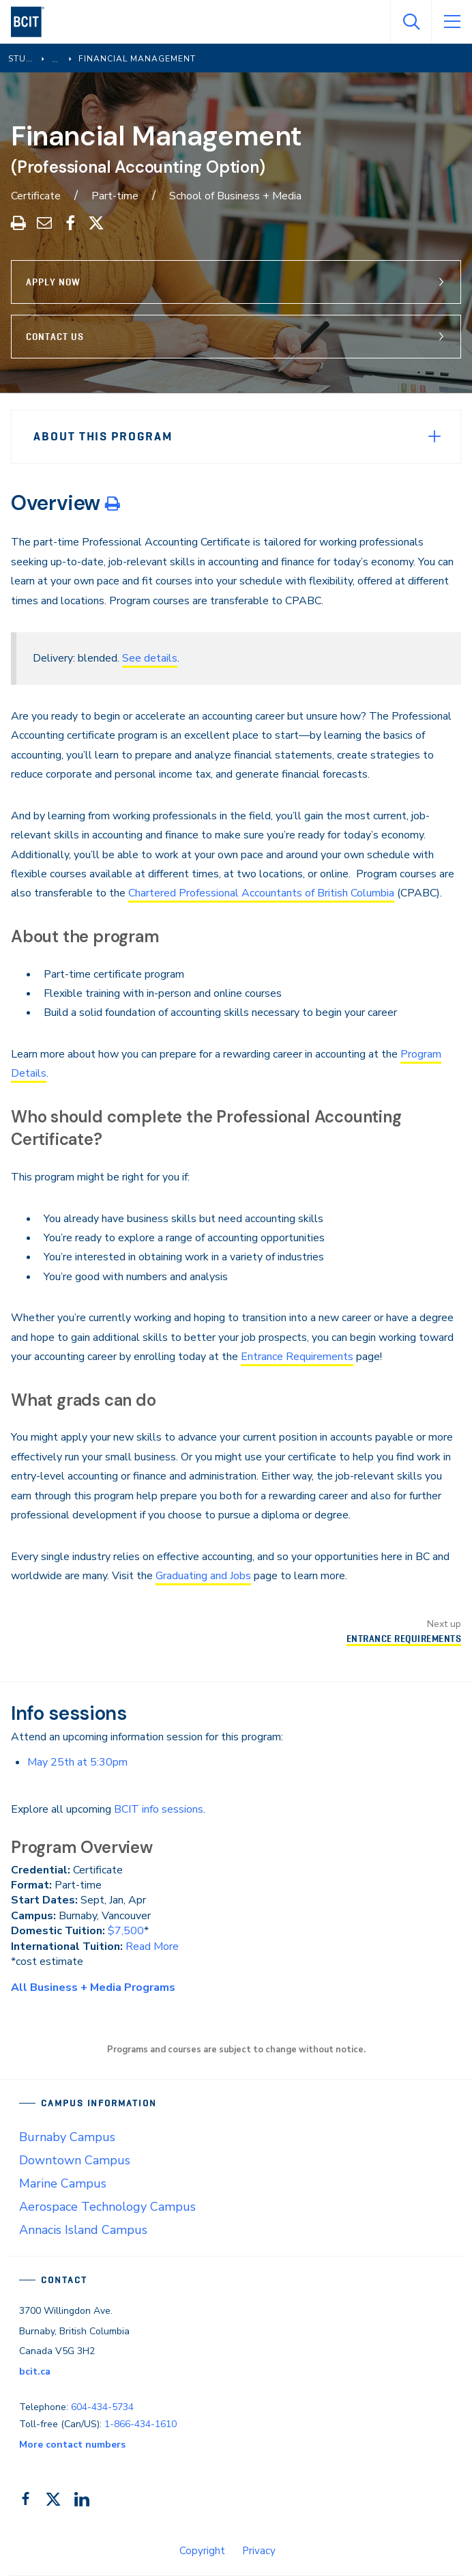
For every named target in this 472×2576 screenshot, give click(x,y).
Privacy (259, 2551)
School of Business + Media (235, 195)
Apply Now (53, 282)
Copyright (202, 2551)
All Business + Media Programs (93, 1987)
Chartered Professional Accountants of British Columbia (261, 893)
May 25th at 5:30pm (77, 1762)
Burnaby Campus (67, 2137)
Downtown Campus (74, 2160)
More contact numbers (72, 2444)
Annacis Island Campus (83, 2230)
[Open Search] (410, 22)
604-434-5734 (102, 2407)
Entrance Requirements (297, 1356)
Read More (152, 1946)
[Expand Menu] (434, 436)
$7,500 (126, 1930)
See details (149, 658)
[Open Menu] (451, 22)
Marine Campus (62, 2183)
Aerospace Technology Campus (107, 2206)
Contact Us (55, 336)
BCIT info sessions (158, 1809)
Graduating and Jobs (203, 1575)
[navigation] (33, 21)
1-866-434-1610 (140, 2424)
